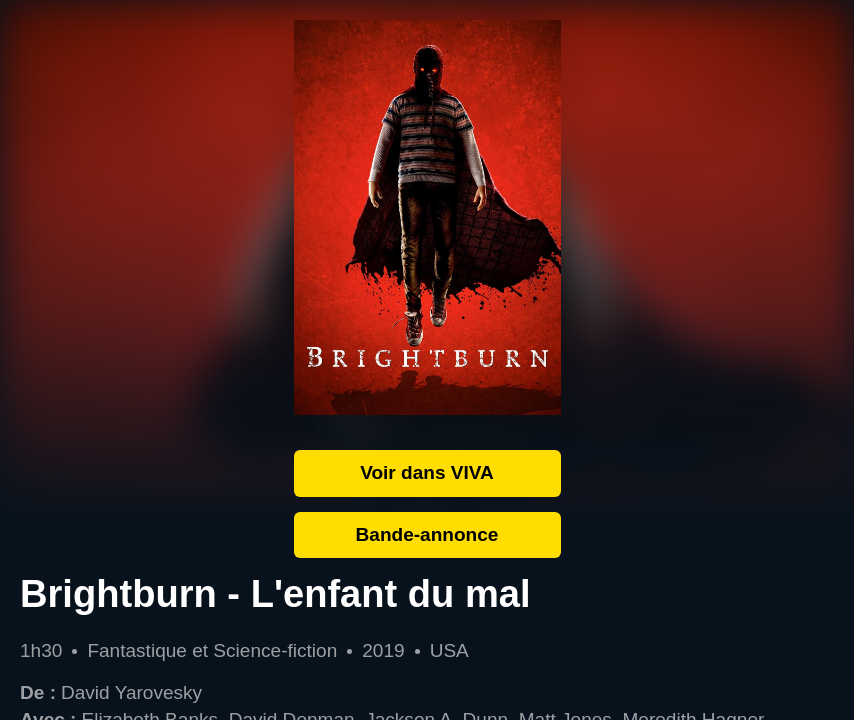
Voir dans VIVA (427, 472)
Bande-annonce (427, 534)
